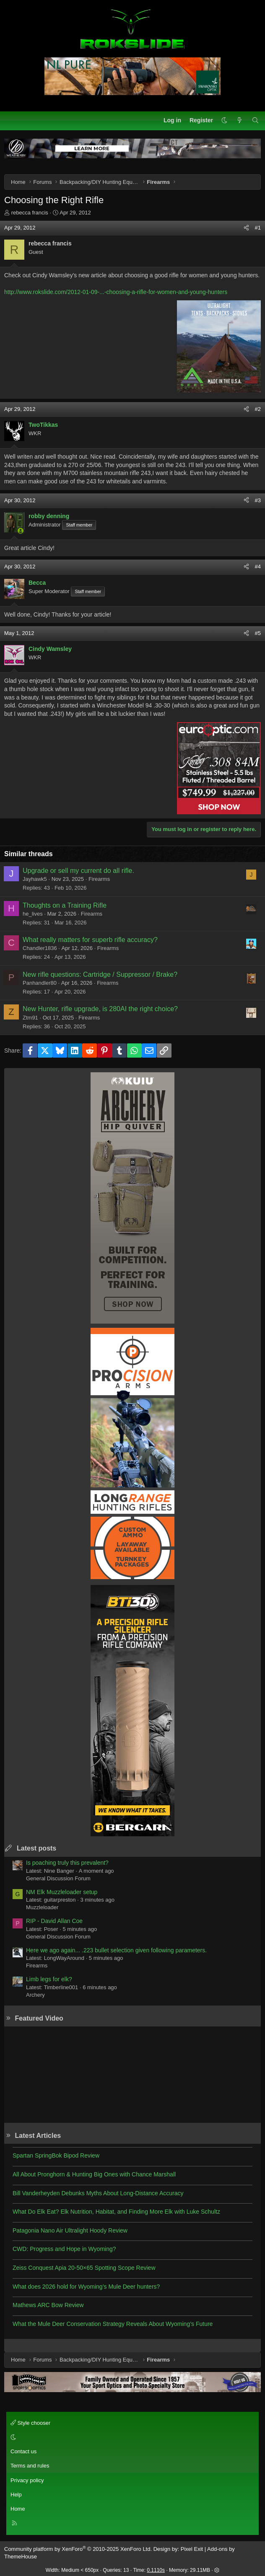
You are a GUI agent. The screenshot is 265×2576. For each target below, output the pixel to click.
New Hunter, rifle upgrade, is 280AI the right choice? (100, 1008)
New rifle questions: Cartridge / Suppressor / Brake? (100, 974)
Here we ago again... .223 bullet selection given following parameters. (116, 1950)
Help (16, 2494)
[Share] (246, 228)
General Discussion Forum (58, 1878)
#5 (258, 633)
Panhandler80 (40, 983)
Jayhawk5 (35, 879)
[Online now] (20, 530)
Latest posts (36, 1848)
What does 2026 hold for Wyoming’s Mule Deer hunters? (86, 2286)
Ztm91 (30, 1017)
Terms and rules (29, 2465)
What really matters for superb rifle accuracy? (90, 939)
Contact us (23, 2451)
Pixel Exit (192, 2549)
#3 (258, 500)
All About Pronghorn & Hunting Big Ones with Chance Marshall (94, 2174)
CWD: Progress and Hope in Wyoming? (64, 2249)
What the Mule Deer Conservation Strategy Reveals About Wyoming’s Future (113, 2323)
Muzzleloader (42, 1907)
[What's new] (239, 120)
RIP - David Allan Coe (54, 1921)
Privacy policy (27, 2480)
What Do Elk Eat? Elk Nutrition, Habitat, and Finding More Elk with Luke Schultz (116, 2211)
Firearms (99, 879)
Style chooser (30, 2423)
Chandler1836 (40, 948)
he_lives (33, 914)
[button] (224, 120)
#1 (258, 228)
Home (17, 2509)
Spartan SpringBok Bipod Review (56, 2155)
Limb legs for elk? (49, 1979)
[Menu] (11, 121)
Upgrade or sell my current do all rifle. (78, 870)
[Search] (255, 120)
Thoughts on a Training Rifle (65, 905)
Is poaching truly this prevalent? (67, 1862)
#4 (258, 566)
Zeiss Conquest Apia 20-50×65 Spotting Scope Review (84, 2267)
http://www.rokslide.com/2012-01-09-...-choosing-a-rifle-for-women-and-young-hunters (115, 292)
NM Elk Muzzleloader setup (61, 1892)
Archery (35, 1995)
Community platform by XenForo (78, 2549)
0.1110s (156, 2570)
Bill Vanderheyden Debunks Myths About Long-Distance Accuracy (98, 2193)
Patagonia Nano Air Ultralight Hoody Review (70, 2230)
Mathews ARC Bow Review (48, 2305)
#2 (258, 409)
